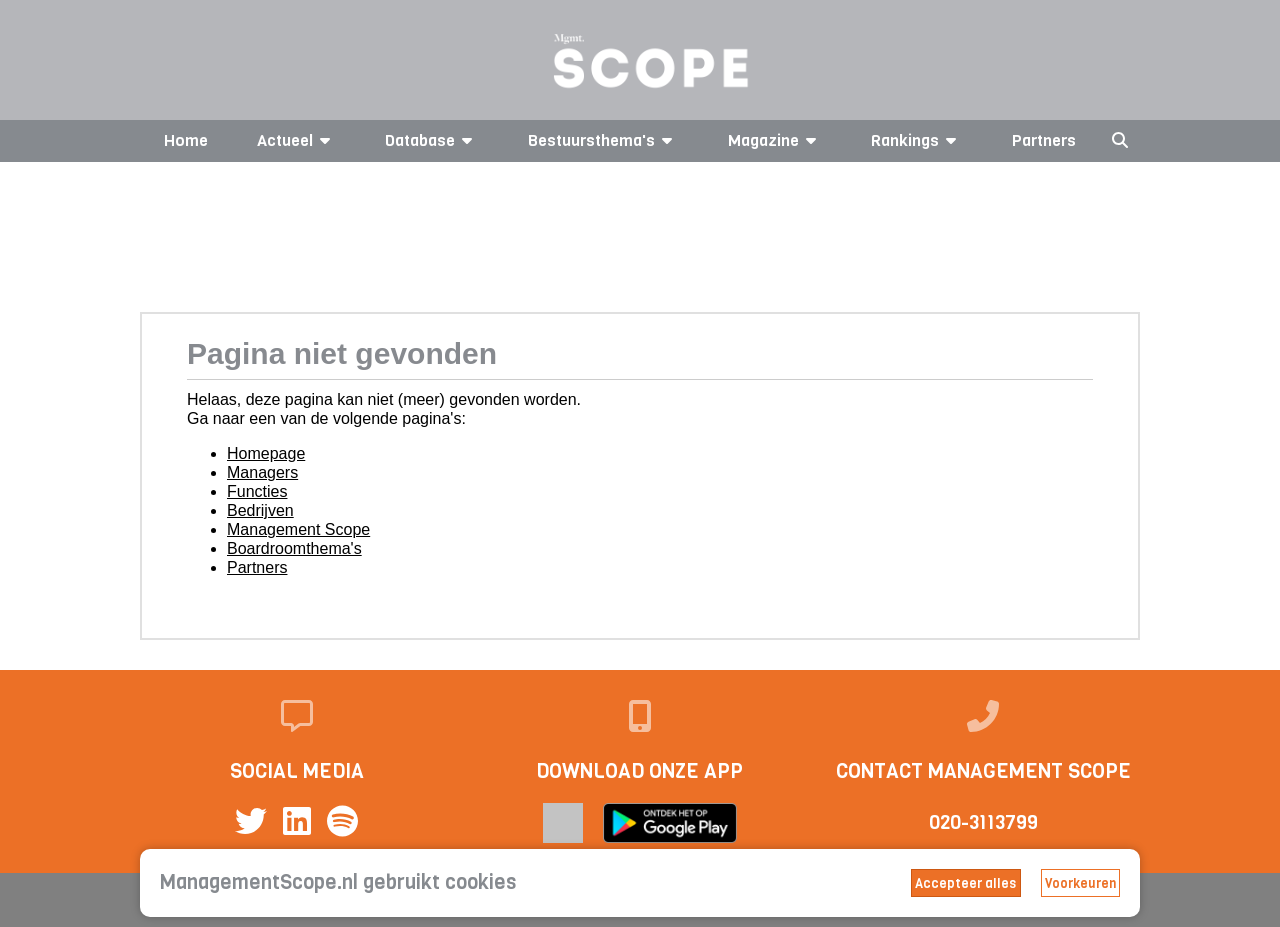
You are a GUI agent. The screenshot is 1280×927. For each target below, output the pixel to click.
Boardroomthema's (294, 548)
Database (432, 140)
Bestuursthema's (603, 140)
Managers (262, 472)
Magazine (775, 140)
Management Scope (298, 529)
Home (186, 140)
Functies (257, 491)
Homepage (266, 453)
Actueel (297, 140)
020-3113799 (983, 822)
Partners (1044, 140)
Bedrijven (260, 510)
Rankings (917, 140)
